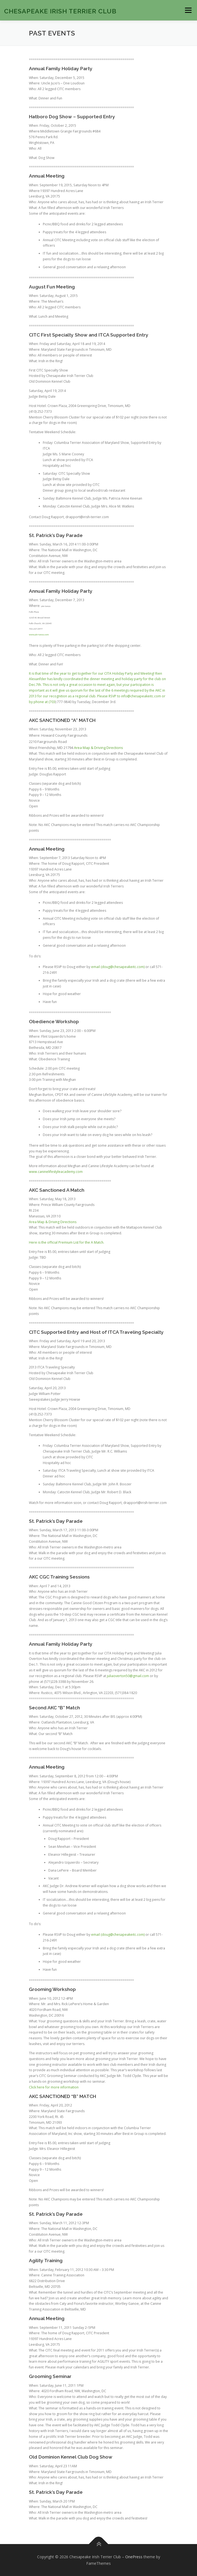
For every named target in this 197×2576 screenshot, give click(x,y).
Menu (187, 10)
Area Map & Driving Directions (98, 747)
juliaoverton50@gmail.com (128, 1676)
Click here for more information (54, 2087)
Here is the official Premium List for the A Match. (66, 1242)
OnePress (133, 2556)
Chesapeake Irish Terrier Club (60, 10)
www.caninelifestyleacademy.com (56, 1171)
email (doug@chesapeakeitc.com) (118, 966)
